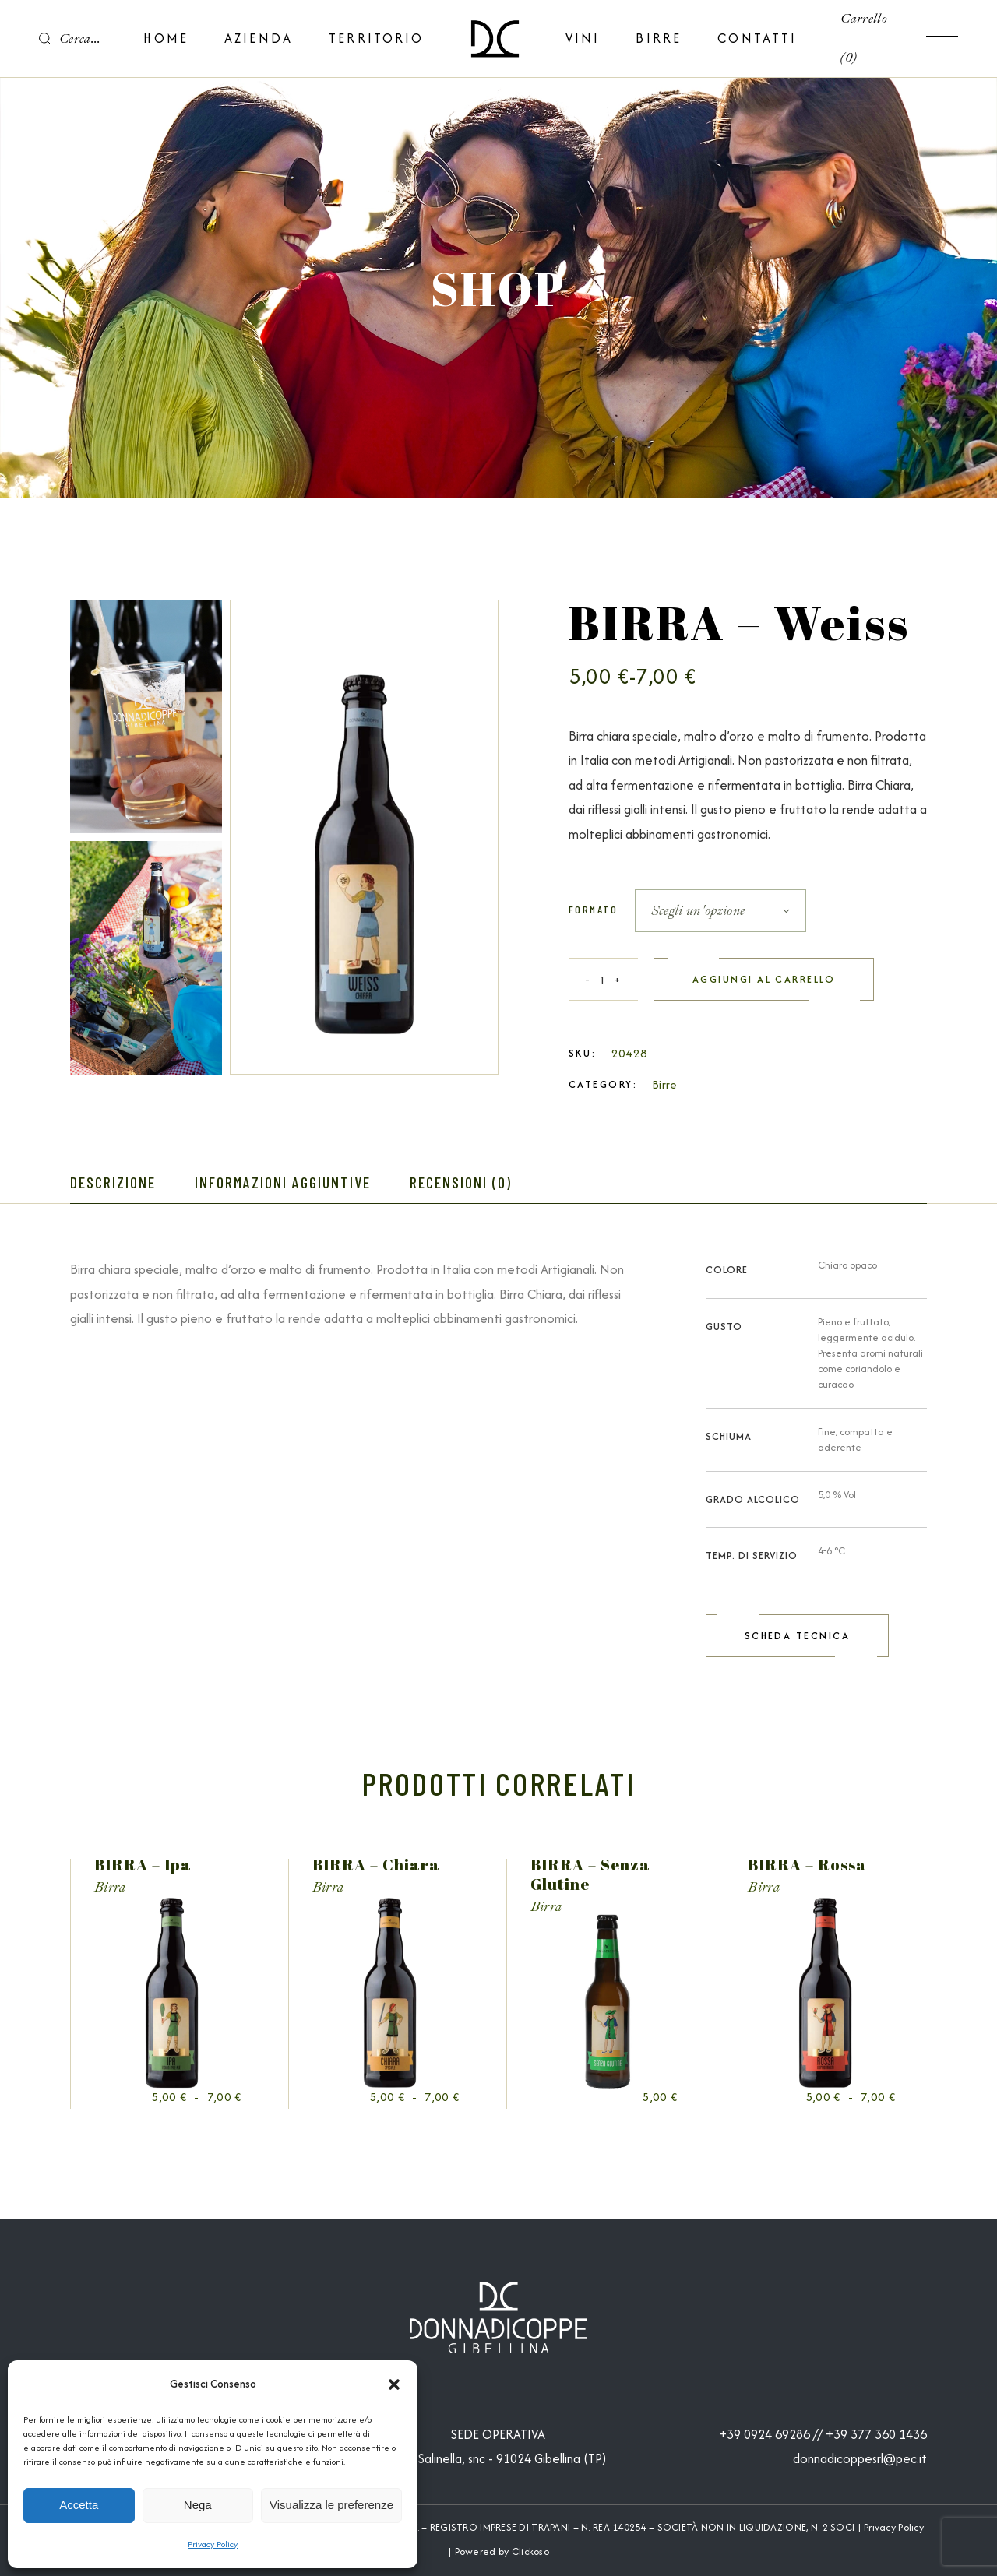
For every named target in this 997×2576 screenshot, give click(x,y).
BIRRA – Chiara (376, 1864)
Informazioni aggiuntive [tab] (283, 1182)
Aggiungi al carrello (764, 979)
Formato (593, 909)
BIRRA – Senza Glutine (590, 1874)
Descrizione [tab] (113, 1182)
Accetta (78, 2504)
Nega (198, 2504)
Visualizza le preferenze (331, 2504)
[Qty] (603, 979)
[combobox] (720, 910)
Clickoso (530, 2551)
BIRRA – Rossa (807, 1864)
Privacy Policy (213, 2544)
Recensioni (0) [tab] (461, 1182)
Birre (665, 1084)
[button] (394, 2384)
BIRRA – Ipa (143, 1864)
